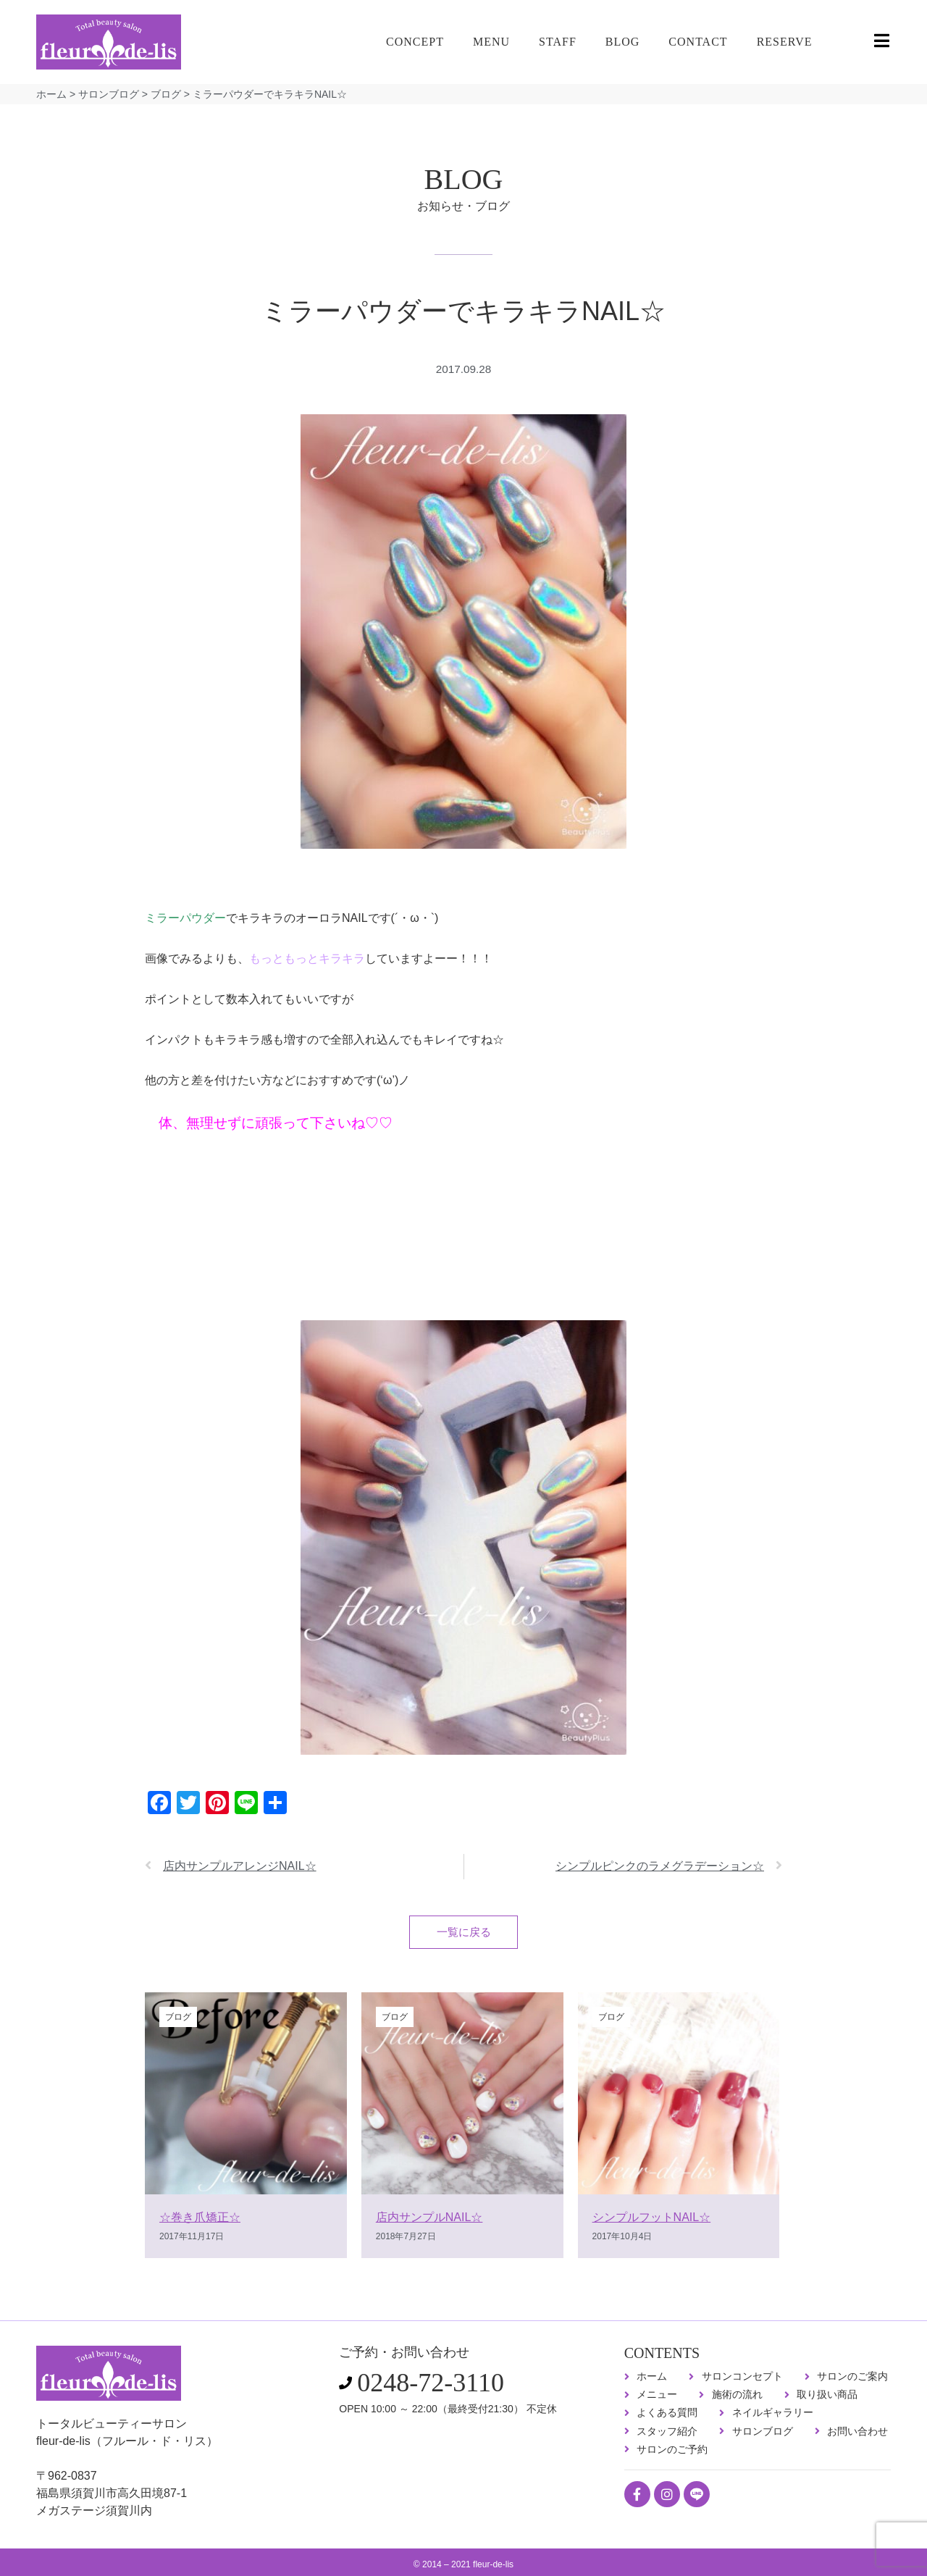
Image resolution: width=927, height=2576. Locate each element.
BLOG (622, 41)
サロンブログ (108, 94)
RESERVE (785, 41)
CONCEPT (415, 41)
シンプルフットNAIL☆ (651, 2221)
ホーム (51, 94)
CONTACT (697, 41)
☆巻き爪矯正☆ (199, 2221)
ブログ (166, 94)
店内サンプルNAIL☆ (429, 2221)
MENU (491, 41)
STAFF (557, 41)
